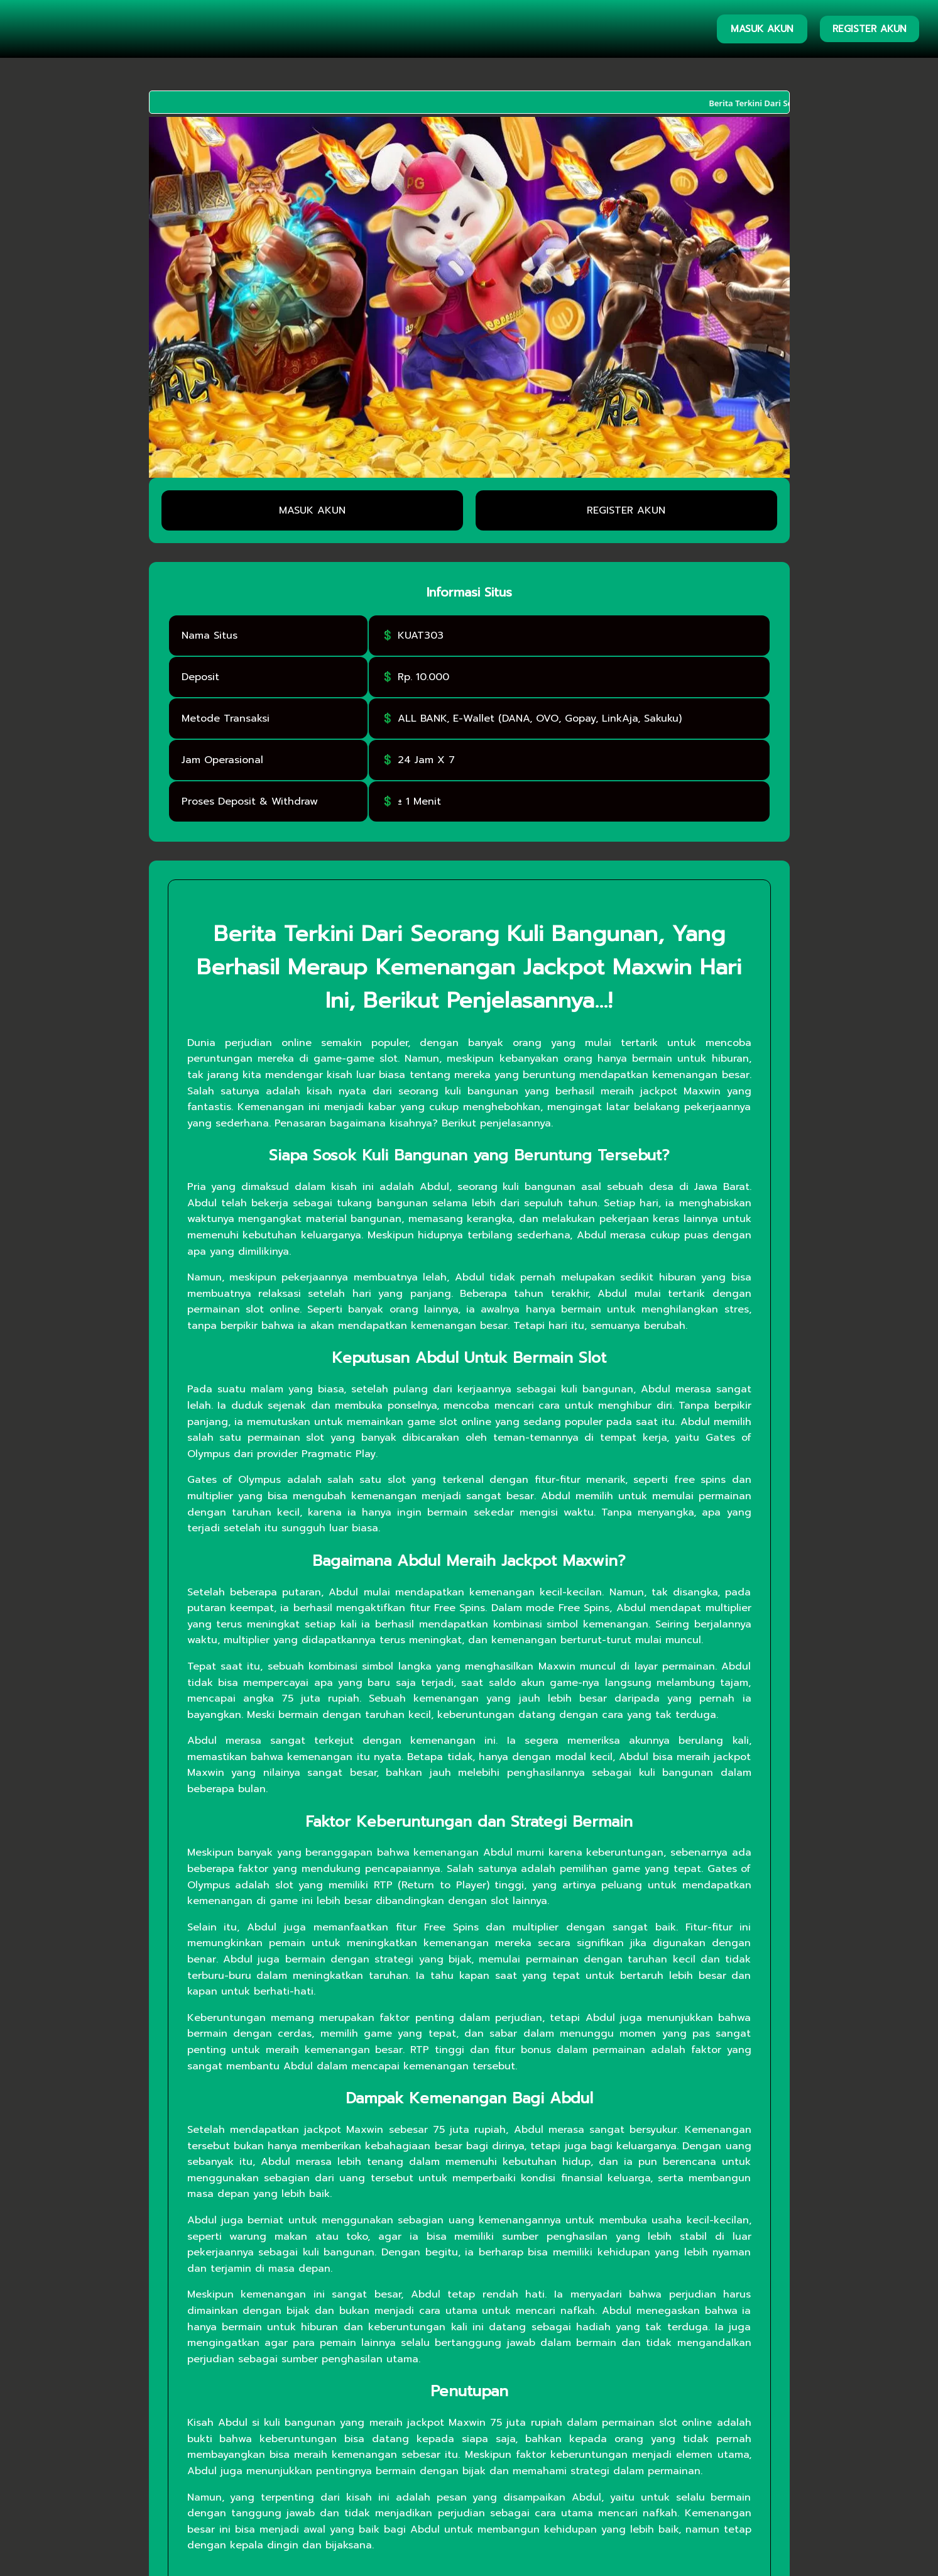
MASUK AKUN (762, 29)
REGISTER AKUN (869, 29)
